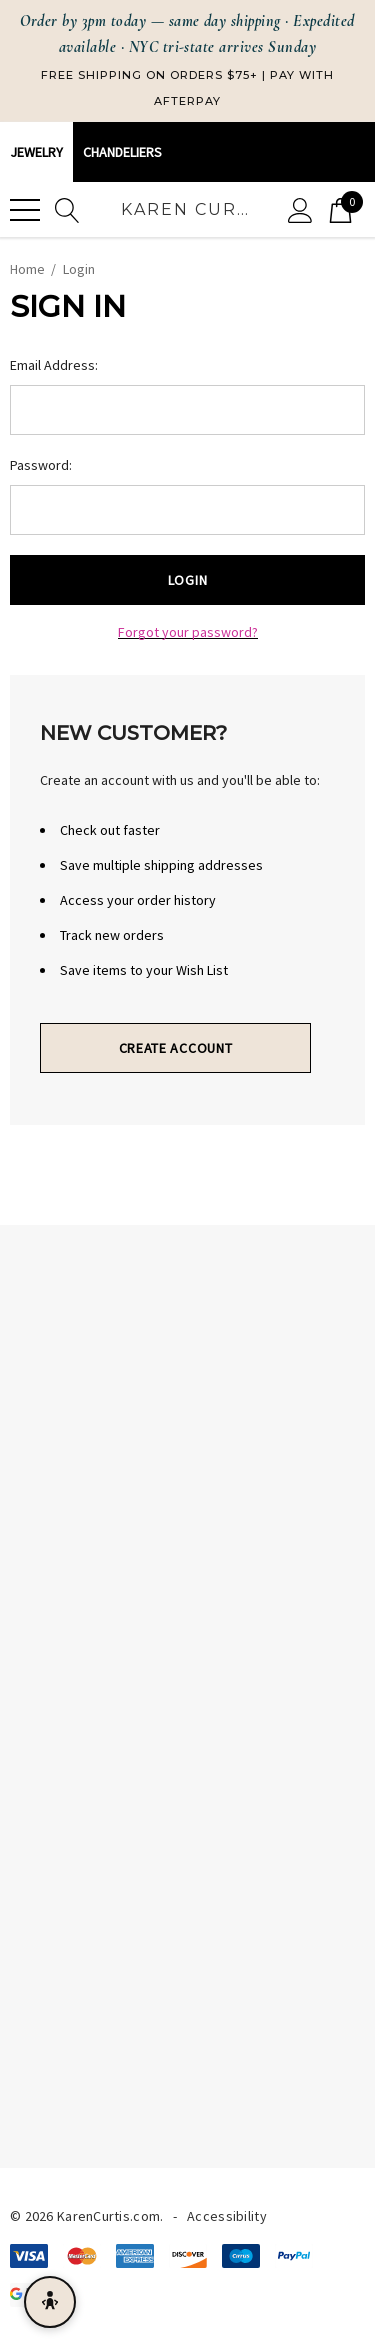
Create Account (176, 1048)
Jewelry (36, 152)
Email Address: (54, 365)
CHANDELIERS (122, 152)
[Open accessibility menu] (50, 2302)
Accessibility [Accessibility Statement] (227, 2216)
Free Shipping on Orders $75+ (149, 75)
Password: (41, 465)
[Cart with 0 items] (340, 209)
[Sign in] (300, 209)
